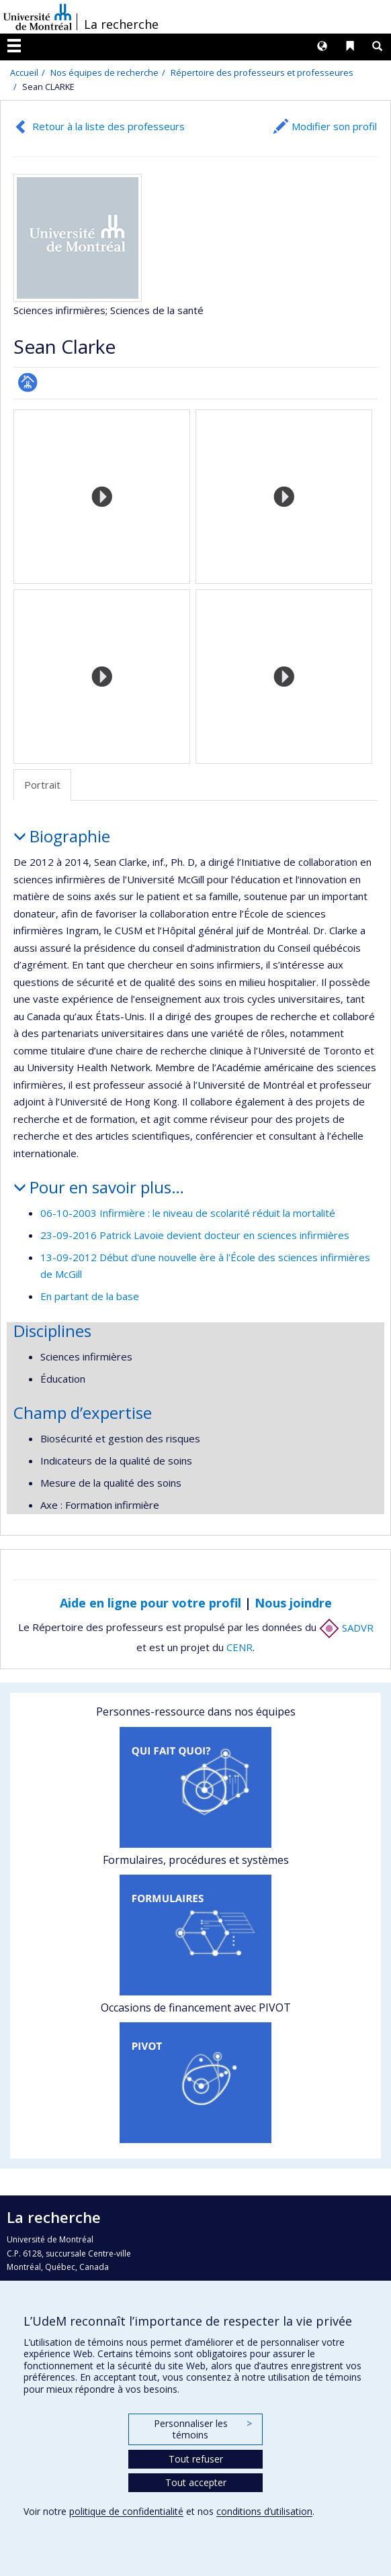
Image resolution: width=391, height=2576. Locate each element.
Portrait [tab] (42, 784)
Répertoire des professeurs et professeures (262, 72)
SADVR (346, 1627)
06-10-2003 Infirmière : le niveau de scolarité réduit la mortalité (187, 1213)
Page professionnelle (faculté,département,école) (27, 382)
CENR (239, 1647)
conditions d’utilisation (264, 2511)
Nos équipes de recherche (104, 72)
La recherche (121, 24)
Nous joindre (293, 1603)
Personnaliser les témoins (203, 2429)
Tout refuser (196, 2459)
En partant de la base (89, 1296)
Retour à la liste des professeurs (108, 126)
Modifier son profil (334, 126)
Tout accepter (195, 2482)
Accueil (24, 72)
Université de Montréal (37, 16)
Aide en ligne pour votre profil (150, 1603)
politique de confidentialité (126, 2511)
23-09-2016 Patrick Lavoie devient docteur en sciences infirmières (194, 1235)
